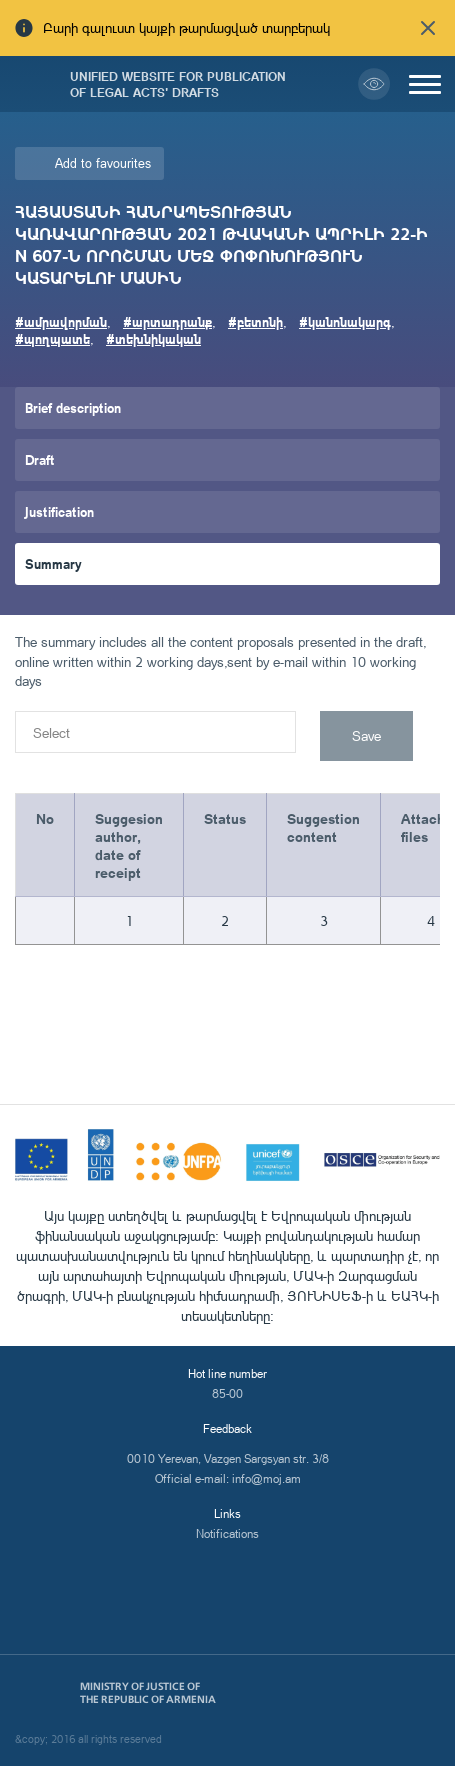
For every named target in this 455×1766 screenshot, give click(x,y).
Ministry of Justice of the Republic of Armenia (148, 1693)
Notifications (227, 1533)
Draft (40, 459)
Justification (59, 511)
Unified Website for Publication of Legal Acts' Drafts (178, 84)
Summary (53, 563)
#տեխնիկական (153, 338)
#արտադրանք (167, 321)
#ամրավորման (61, 321)
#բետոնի (255, 321)
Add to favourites (103, 163)
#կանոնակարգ (345, 321)
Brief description (73, 407)
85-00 (227, 1393)
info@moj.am (266, 1478)
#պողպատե (52, 338)
